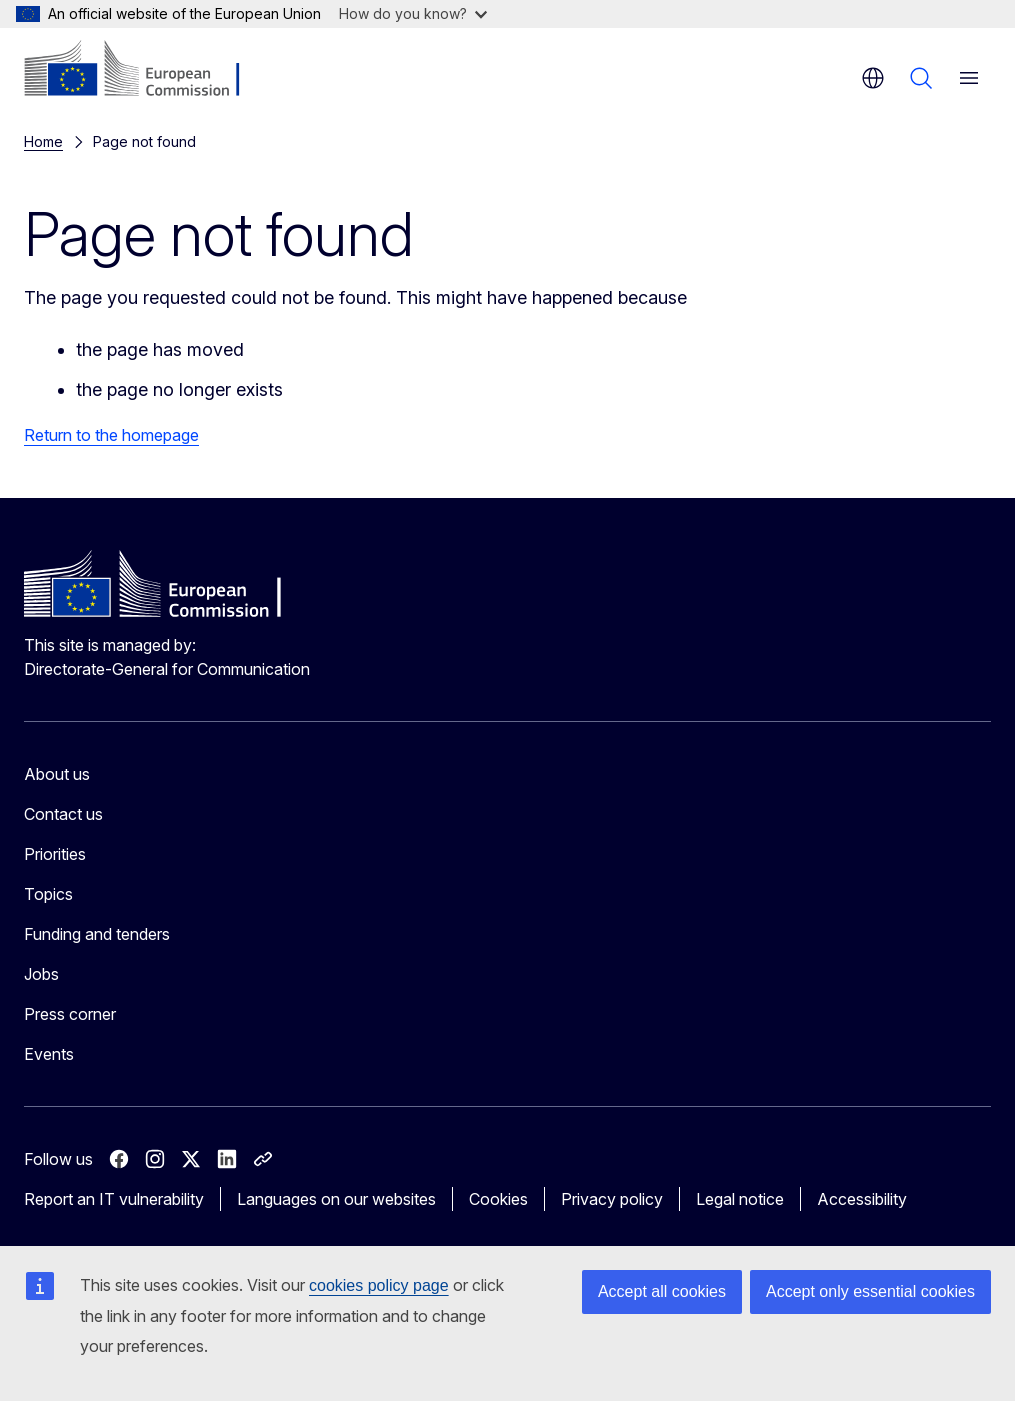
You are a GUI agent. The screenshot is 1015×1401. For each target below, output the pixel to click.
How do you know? (413, 13)
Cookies (498, 1199)
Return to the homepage (111, 435)
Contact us (63, 814)
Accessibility (862, 1199)
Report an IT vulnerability (114, 1199)
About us (57, 774)
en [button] (873, 78)
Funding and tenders (97, 934)
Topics (48, 894)
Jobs (41, 974)
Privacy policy (612, 1199)
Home (43, 141)
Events (49, 1054)
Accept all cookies (662, 1291)
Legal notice (740, 1199)
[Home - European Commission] (145, 70)
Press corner (70, 1014)
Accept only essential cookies (870, 1291)
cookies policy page (379, 1285)
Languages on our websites (336, 1199)
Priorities (55, 854)
